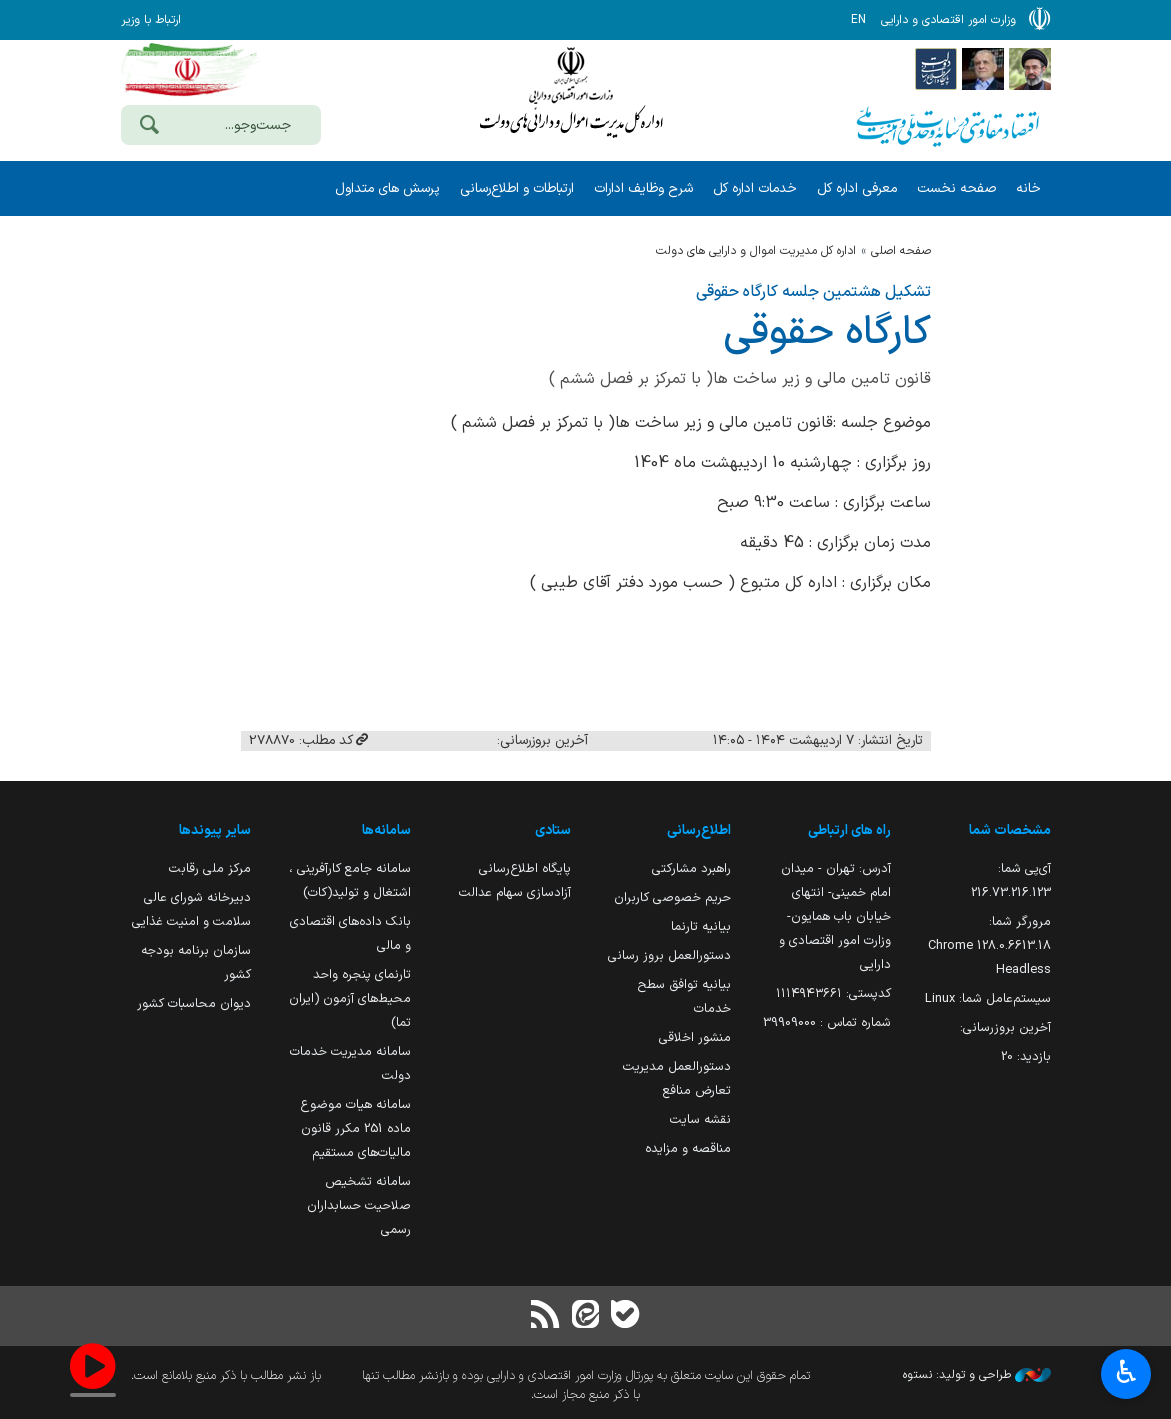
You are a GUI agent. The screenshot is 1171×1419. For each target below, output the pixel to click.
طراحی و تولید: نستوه (977, 1375)
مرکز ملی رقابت (210, 868)
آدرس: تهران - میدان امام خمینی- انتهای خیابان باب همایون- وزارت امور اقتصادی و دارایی (835, 916)
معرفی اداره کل (857, 188)
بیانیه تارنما (701, 926)
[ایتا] (585, 1316)
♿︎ (1126, 1374)
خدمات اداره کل (755, 188)
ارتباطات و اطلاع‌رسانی (517, 188)
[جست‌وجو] (150, 127)
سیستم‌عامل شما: (988, 998)
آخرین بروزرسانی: (1005, 1027)
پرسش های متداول (387, 188)
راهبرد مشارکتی (691, 868)
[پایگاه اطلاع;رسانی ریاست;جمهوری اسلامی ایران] (983, 68)
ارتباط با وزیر (151, 20)
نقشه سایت (700, 1119)
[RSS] (545, 1316)
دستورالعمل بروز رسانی (669, 955)
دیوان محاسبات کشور (194, 1003)
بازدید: (1026, 1056)
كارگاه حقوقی (827, 333)
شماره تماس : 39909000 (827, 1022)
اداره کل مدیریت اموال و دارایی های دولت (756, 251)
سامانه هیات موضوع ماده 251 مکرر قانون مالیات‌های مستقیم (355, 1128)
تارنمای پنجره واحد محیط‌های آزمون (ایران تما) (350, 998)
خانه (1028, 188)
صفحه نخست (956, 188)
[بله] (626, 1316)
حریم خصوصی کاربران (672, 897)
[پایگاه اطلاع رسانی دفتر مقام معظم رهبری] (1030, 68)
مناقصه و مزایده (688, 1148)
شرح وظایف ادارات (643, 188)
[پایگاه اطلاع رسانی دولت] (936, 68)
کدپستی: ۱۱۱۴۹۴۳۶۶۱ (833, 993)
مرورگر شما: (989, 945)
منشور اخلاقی (695, 1037)
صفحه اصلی (901, 251)
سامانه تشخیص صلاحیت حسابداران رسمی (359, 1205)
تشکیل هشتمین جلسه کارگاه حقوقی (813, 292)
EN (858, 20)
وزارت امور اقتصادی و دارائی (571, 97)
